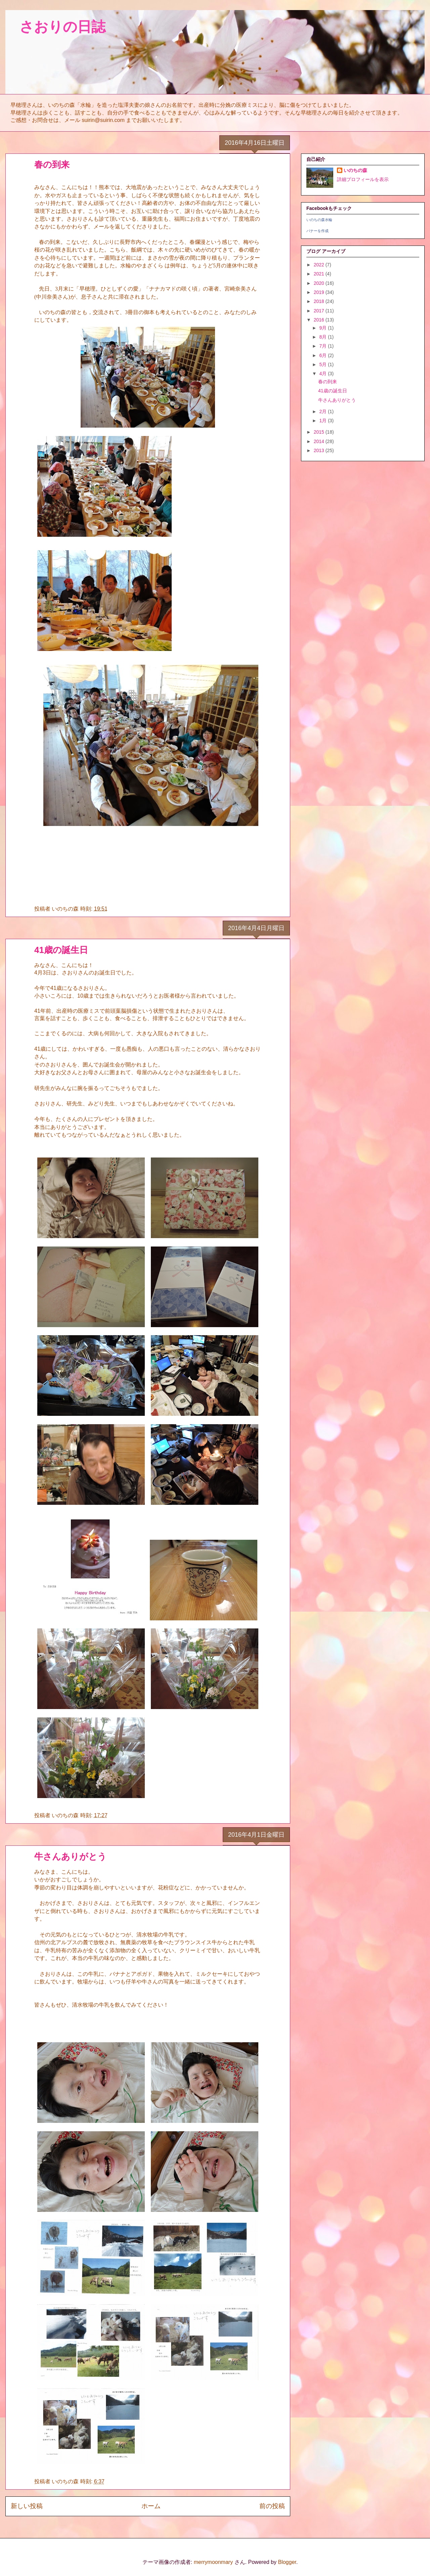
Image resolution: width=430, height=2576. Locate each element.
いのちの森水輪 (319, 220)
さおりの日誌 (55, 27)
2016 (320, 319)
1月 (323, 420)
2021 (320, 273)
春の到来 (52, 165)
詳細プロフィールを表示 (363, 179)
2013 (320, 450)
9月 (323, 328)
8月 (323, 337)
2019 (320, 292)
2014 (320, 441)
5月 (323, 364)
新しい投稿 (27, 2505)
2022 (320, 264)
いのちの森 (355, 170)
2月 (323, 411)
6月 (323, 355)
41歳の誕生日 (61, 950)
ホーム (151, 2505)
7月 (323, 346)
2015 (320, 432)
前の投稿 (272, 2505)
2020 (320, 283)
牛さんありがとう (70, 1856)
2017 (320, 310)
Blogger (287, 2562)
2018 (320, 301)
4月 (323, 373)
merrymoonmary (213, 2562)
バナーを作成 (317, 231)
